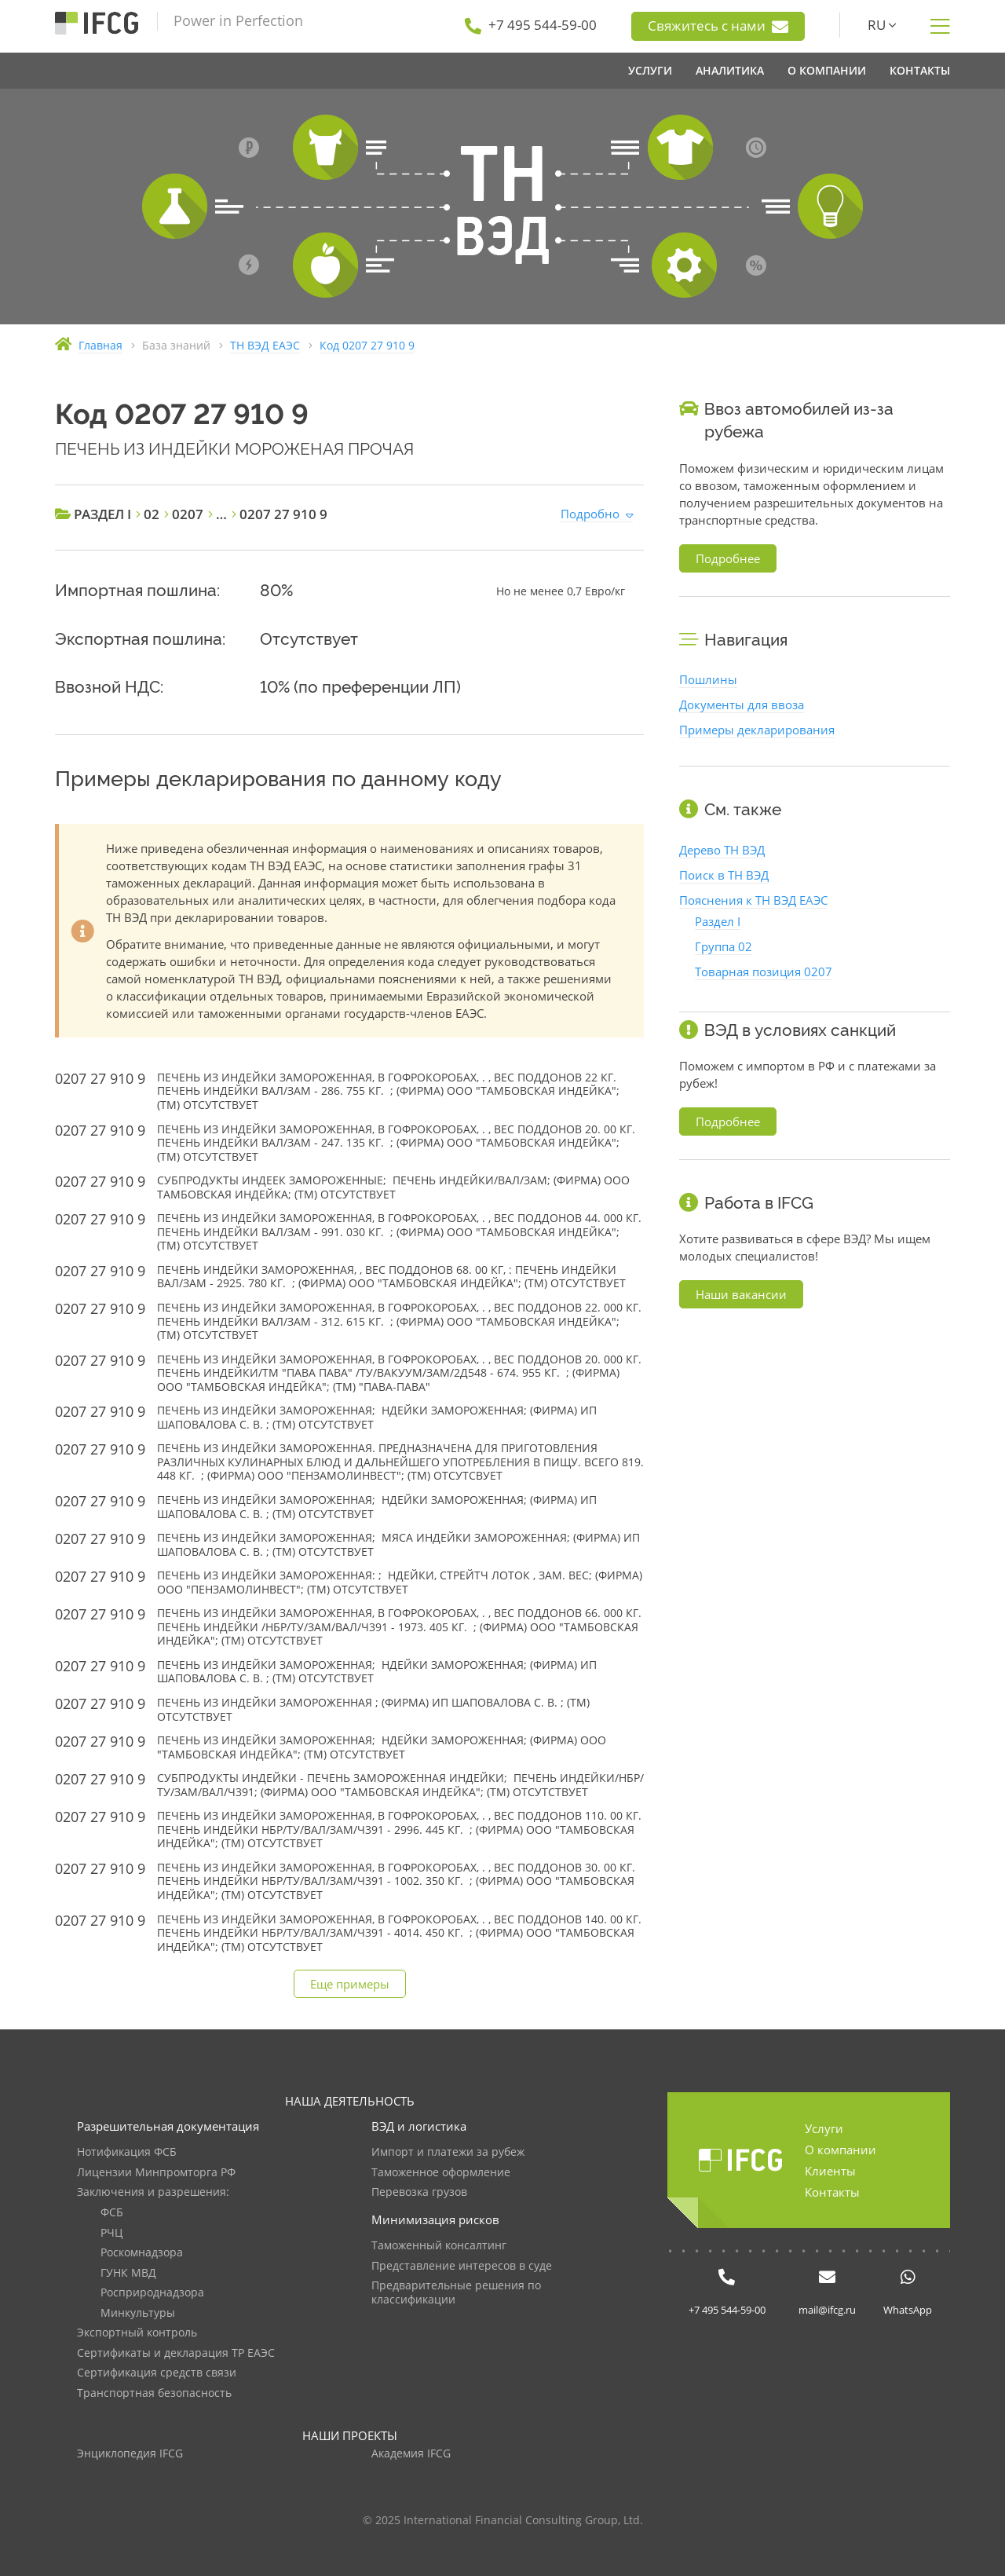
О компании (840, 2149)
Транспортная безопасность (154, 2393)
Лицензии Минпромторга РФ (156, 2172)
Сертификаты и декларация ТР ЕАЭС (176, 2353)
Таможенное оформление (440, 2172)
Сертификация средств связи (156, 2373)
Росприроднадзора (152, 2293)
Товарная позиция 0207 (763, 971)
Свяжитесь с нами (718, 25)
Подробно (590, 513)
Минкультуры (137, 2313)
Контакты (832, 2192)
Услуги (824, 2128)
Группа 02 (723, 946)
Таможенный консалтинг (438, 2245)
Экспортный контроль (137, 2333)
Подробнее (728, 558)
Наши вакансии (741, 1294)
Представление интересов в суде (461, 2266)
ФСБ (111, 2212)
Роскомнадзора (141, 2252)
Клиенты (830, 2171)
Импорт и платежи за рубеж (447, 2152)
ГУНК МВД (128, 2273)
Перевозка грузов (419, 2192)
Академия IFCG (411, 2454)
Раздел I (717, 921)
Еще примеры (349, 1984)
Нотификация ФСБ (127, 2152)
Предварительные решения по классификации (456, 2293)
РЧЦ (111, 2233)
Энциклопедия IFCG (130, 2454)
